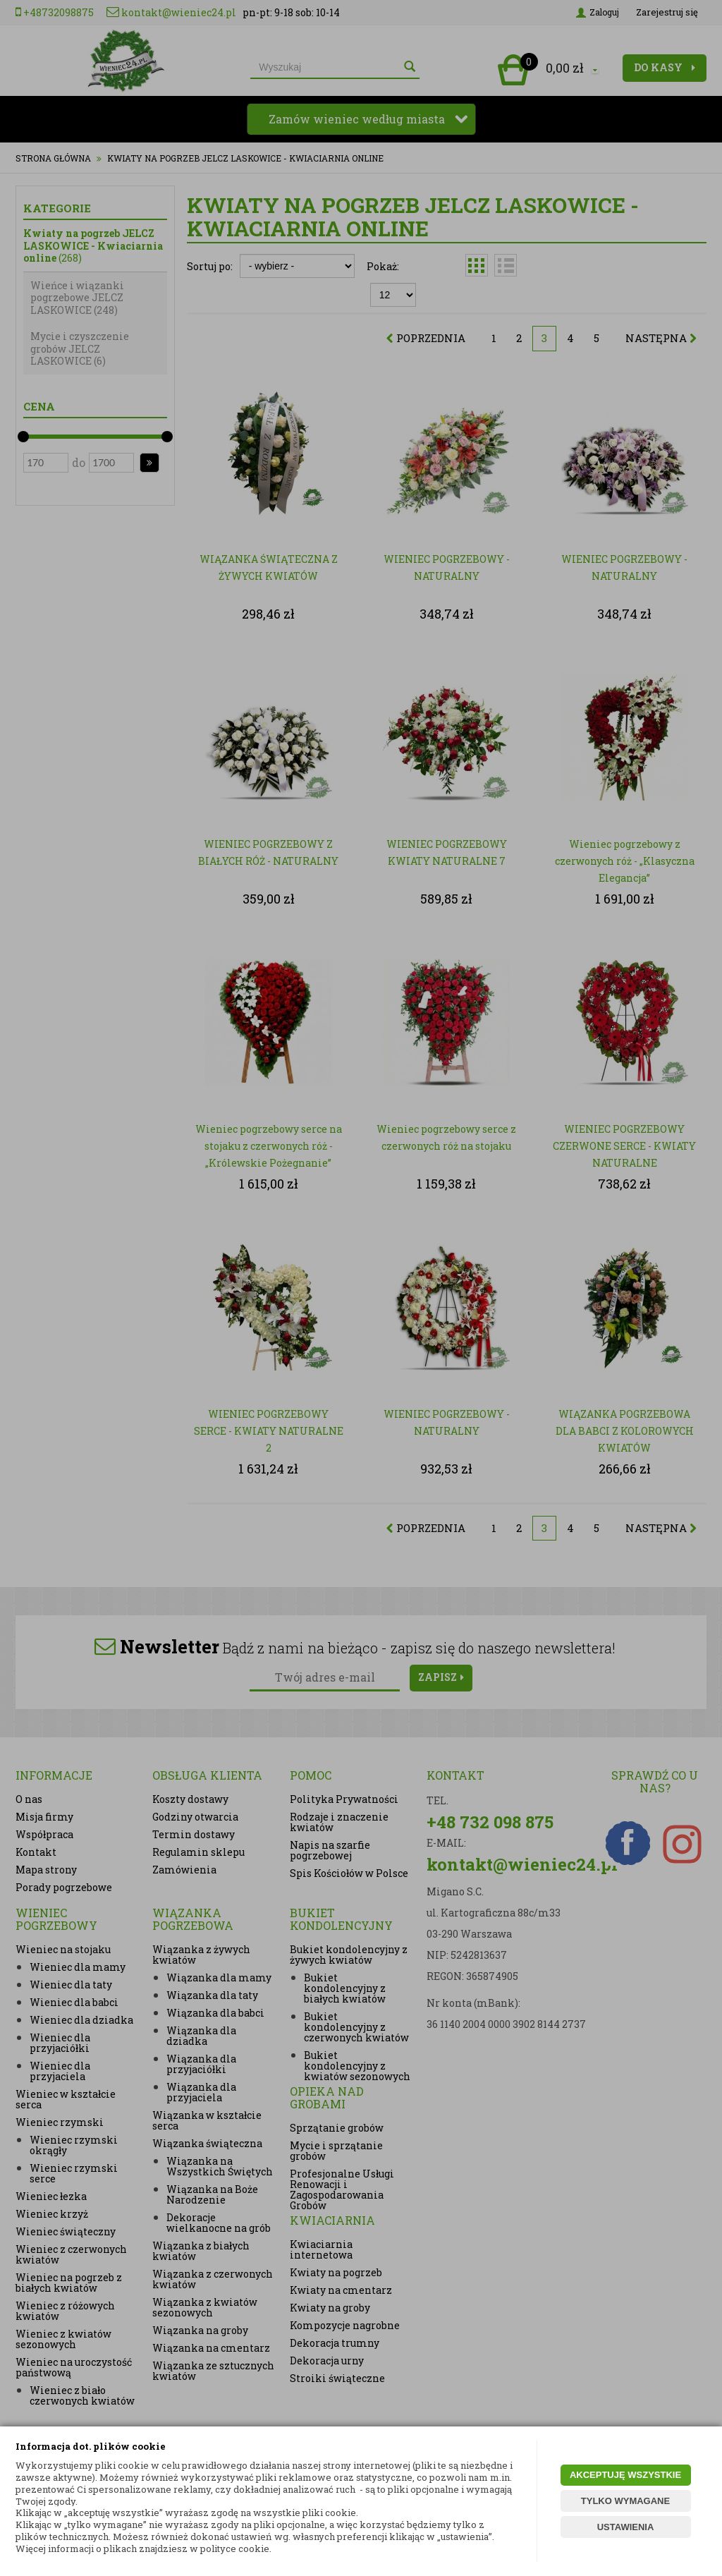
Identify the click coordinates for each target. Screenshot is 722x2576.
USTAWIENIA (625, 2527)
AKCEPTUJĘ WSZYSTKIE (625, 2474)
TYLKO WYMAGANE (625, 2501)
